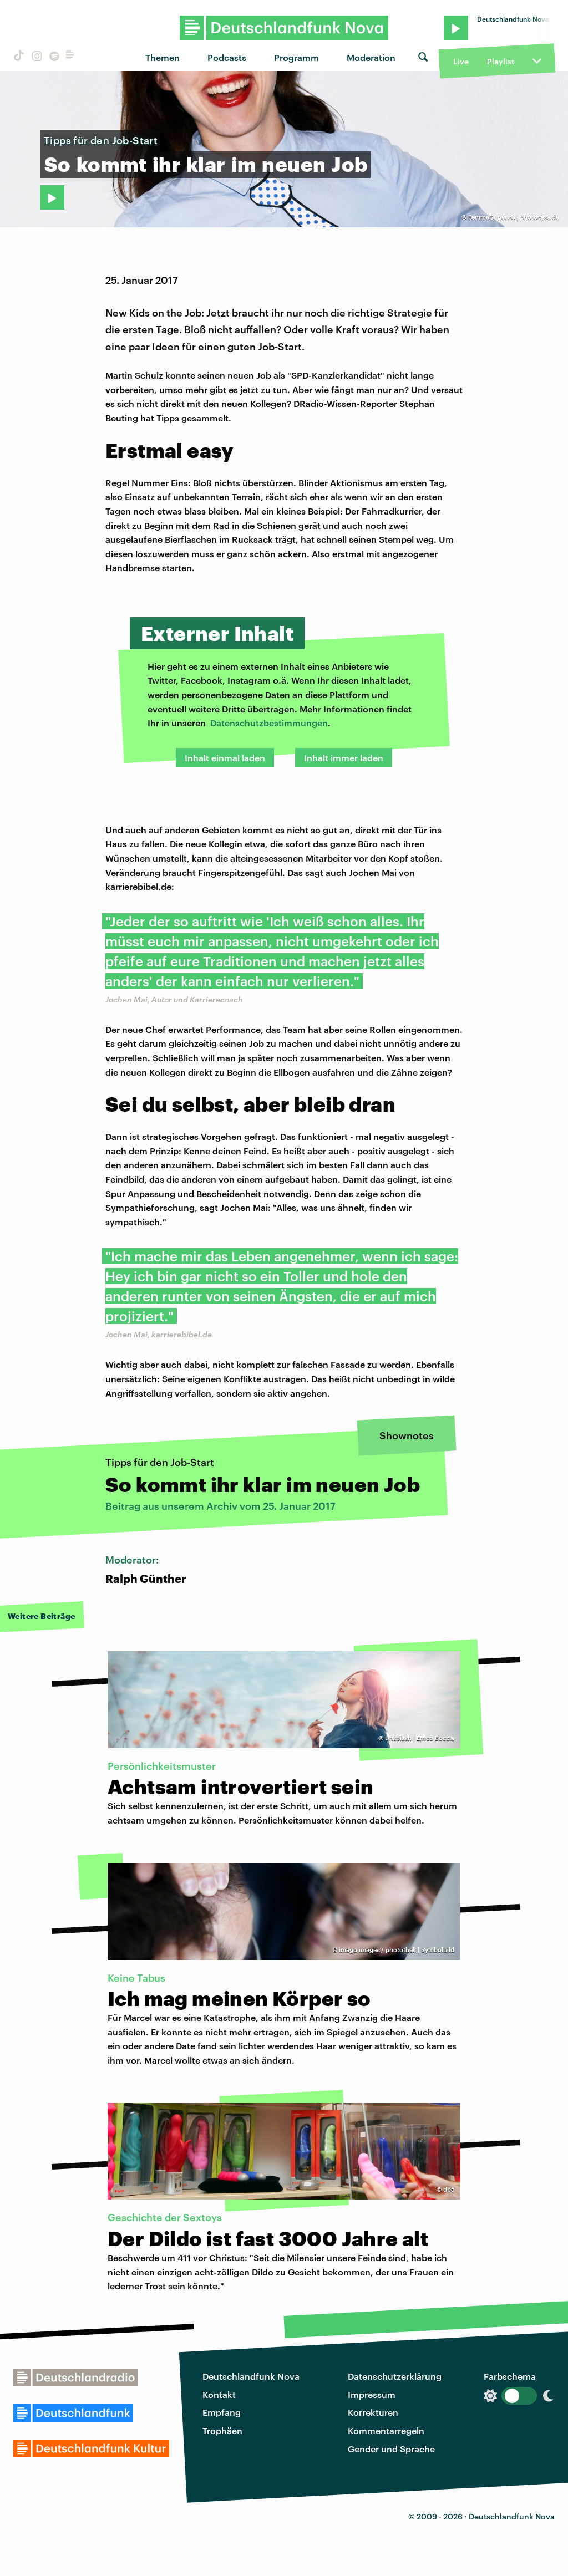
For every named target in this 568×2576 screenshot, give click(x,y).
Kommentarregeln (386, 2430)
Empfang (221, 2412)
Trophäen (222, 2430)
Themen (162, 57)
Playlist (500, 61)
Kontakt (219, 2394)
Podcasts (226, 57)
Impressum (371, 2394)
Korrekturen (373, 2412)
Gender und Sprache (391, 2448)
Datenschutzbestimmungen (269, 722)
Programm (296, 57)
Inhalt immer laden (343, 757)
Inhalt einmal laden (225, 757)
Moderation (371, 57)
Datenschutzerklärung (395, 2376)
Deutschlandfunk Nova (251, 2376)
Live (461, 61)
